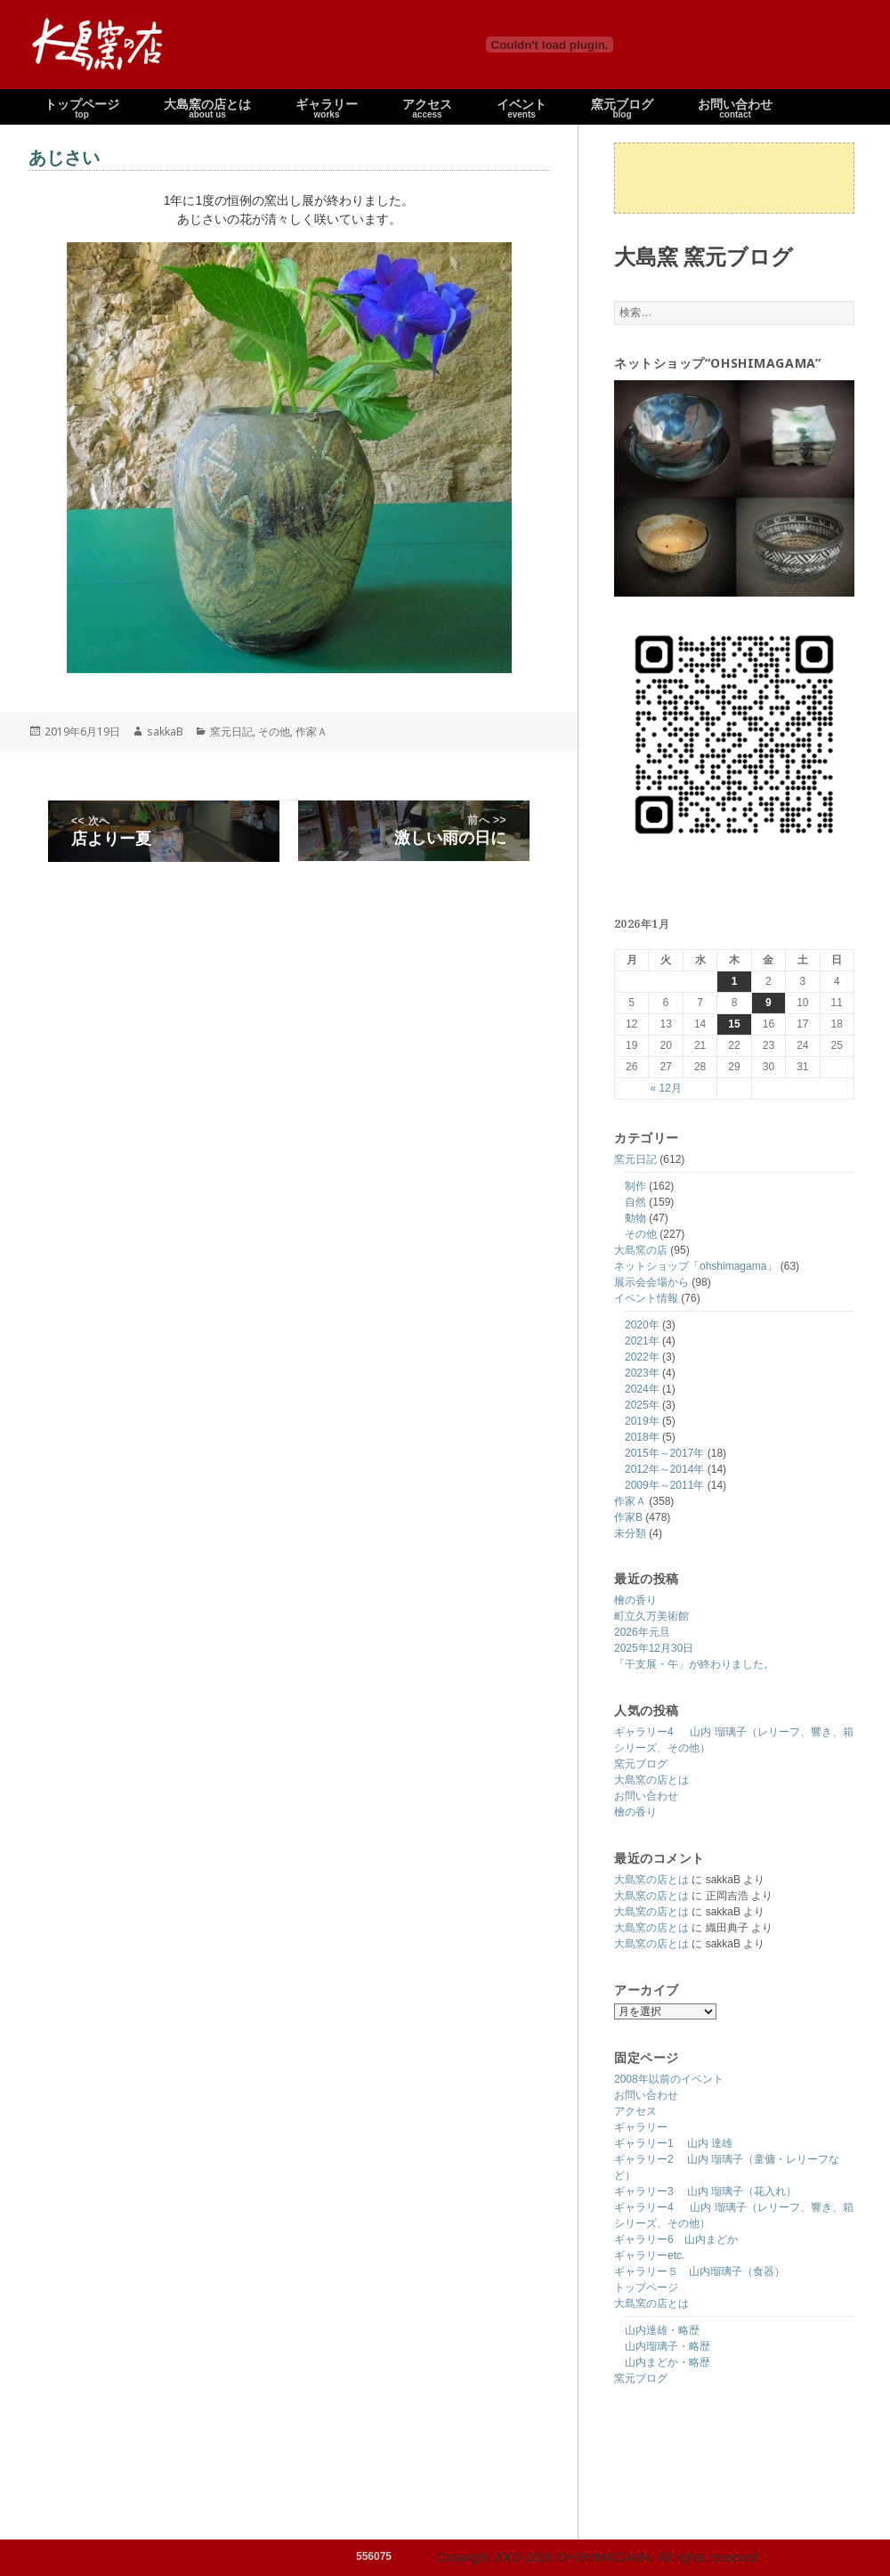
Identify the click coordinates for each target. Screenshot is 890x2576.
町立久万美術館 (651, 1616)
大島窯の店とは (651, 1780)
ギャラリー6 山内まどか (676, 2239)
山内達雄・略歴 (662, 2330)
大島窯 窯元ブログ (703, 256)
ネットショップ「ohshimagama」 (695, 1266)
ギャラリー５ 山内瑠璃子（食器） (699, 2271)
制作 (635, 1186)
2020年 (642, 1325)
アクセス (635, 2111)
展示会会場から (651, 1282)
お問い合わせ (646, 1796)
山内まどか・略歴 (667, 2362)
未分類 (630, 1533)
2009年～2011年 (664, 1485)
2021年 (642, 1341)
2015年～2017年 (664, 1453)
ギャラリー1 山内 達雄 (673, 2143)
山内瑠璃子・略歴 (667, 2346)
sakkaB (165, 731)
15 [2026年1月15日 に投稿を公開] (734, 1024)
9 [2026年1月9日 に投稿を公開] (768, 1002)
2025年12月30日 (653, 1648)
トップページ (646, 2287)
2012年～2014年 (664, 1469)
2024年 (642, 1389)
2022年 (642, 1357)
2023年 (642, 1373)
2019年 (642, 1421)
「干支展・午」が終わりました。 (694, 1664)
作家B (628, 1517)
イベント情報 (646, 1298)
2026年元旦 (642, 1632)
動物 (635, 1218)
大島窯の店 (641, 1250)
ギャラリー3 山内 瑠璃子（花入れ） (705, 2191)
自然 (635, 1202)
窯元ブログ (641, 1764)
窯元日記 (635, 1159)
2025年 (642, 1405)
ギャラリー (641, 2127)
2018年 (642, 1437)
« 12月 (665, 1088)
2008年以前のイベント (669, 2079)
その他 (641, 1234)
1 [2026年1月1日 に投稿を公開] (735, 981)
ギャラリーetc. (649, 2255)
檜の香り (635, 1600)
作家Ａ (630, 1501)
